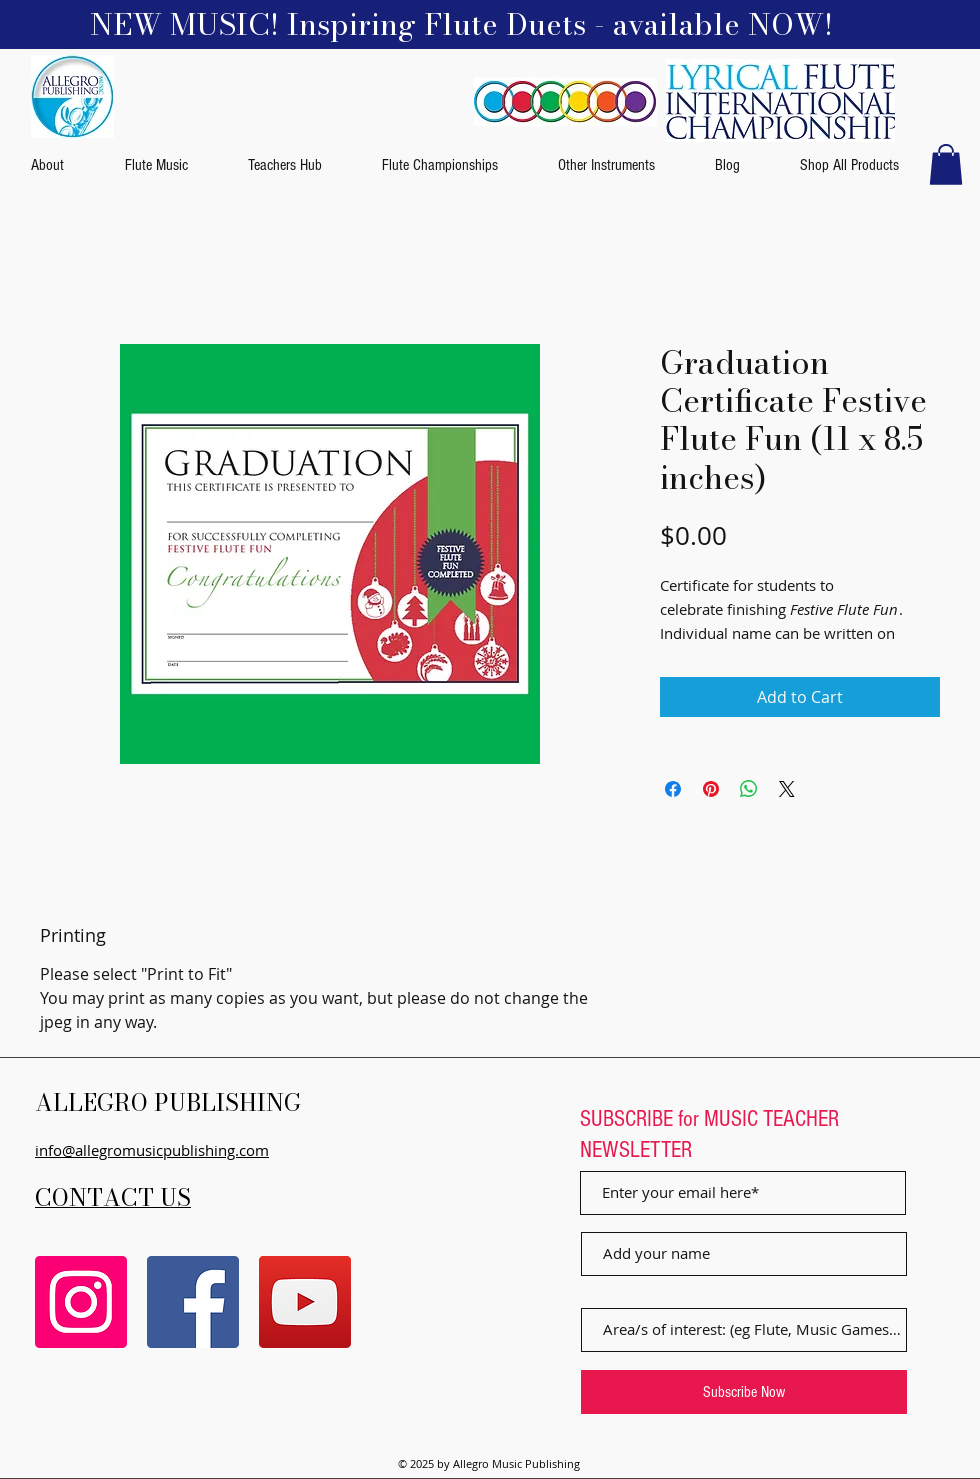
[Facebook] (193, 1302)
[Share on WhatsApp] (749, 789)
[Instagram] (81, 1302)
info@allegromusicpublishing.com (152, 1150)
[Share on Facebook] (673, 789)
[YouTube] (305, 1302)
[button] (946, 164)
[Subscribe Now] (744, 1392)
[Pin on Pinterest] (711, 789)
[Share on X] (787, 789)
